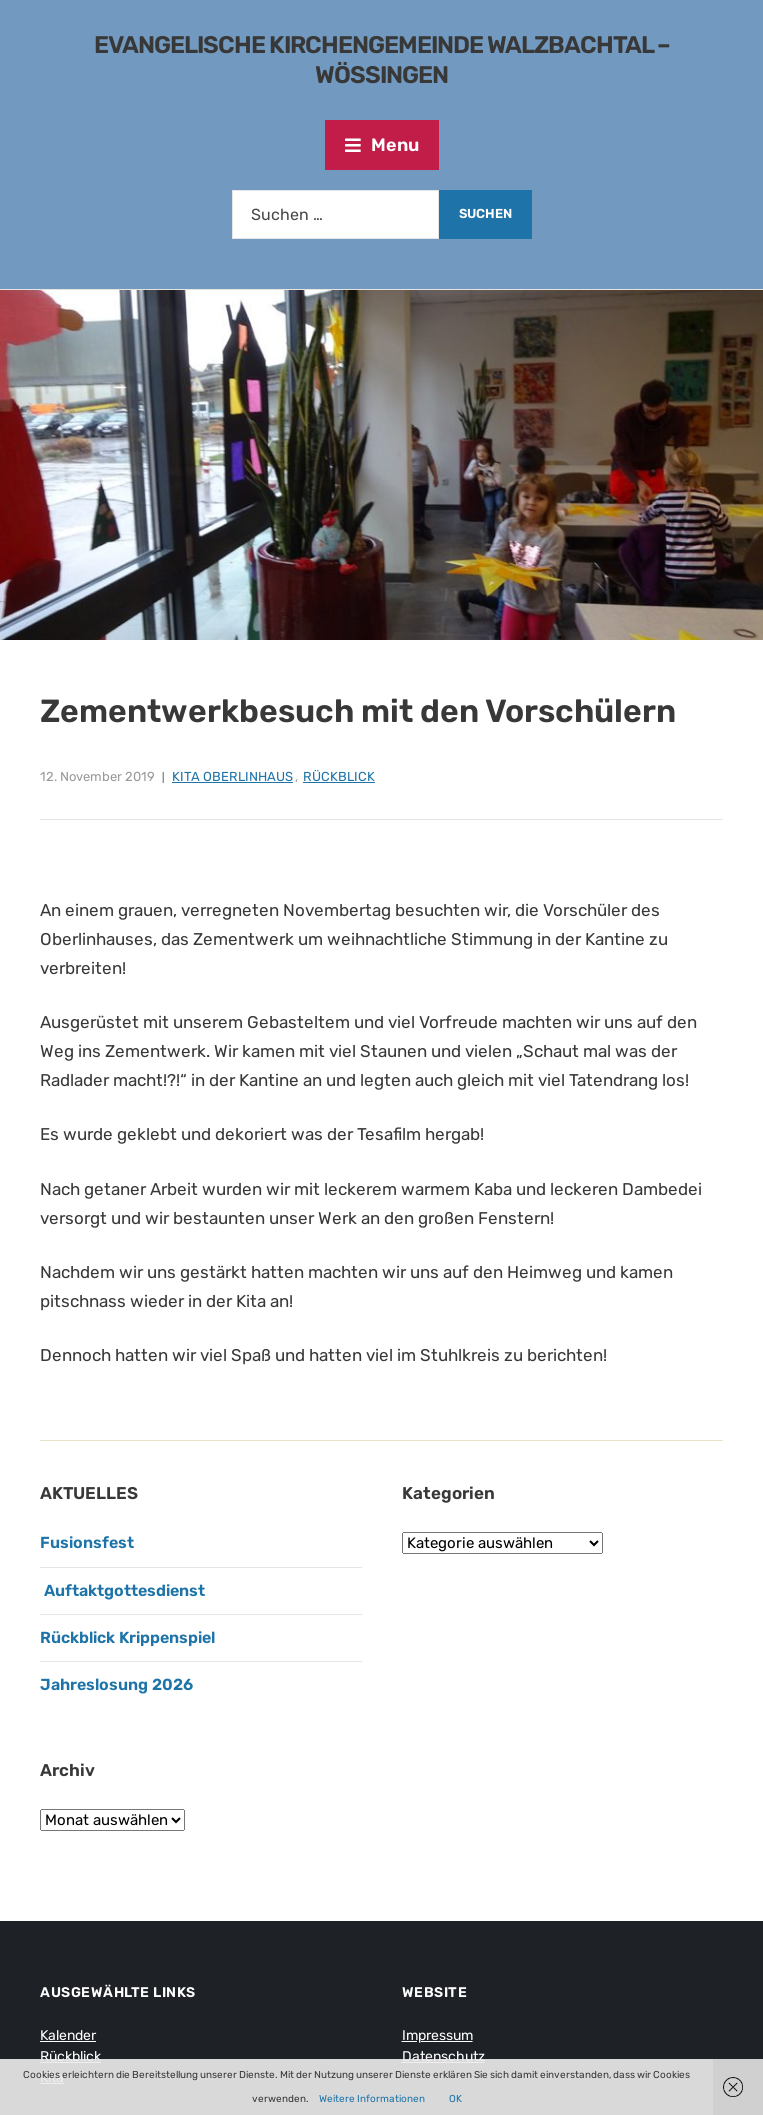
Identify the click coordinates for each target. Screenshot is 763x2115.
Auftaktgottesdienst (122, 1590)
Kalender (68, 2035)
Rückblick (339, 776)
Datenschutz (443, 2056)
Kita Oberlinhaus (232, 776)
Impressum (437, 2035)
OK (455, 2099)
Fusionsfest (87, 1542)
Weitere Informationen (372, 2099)
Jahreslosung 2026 (116, 1684)
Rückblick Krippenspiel (127, 1637)
